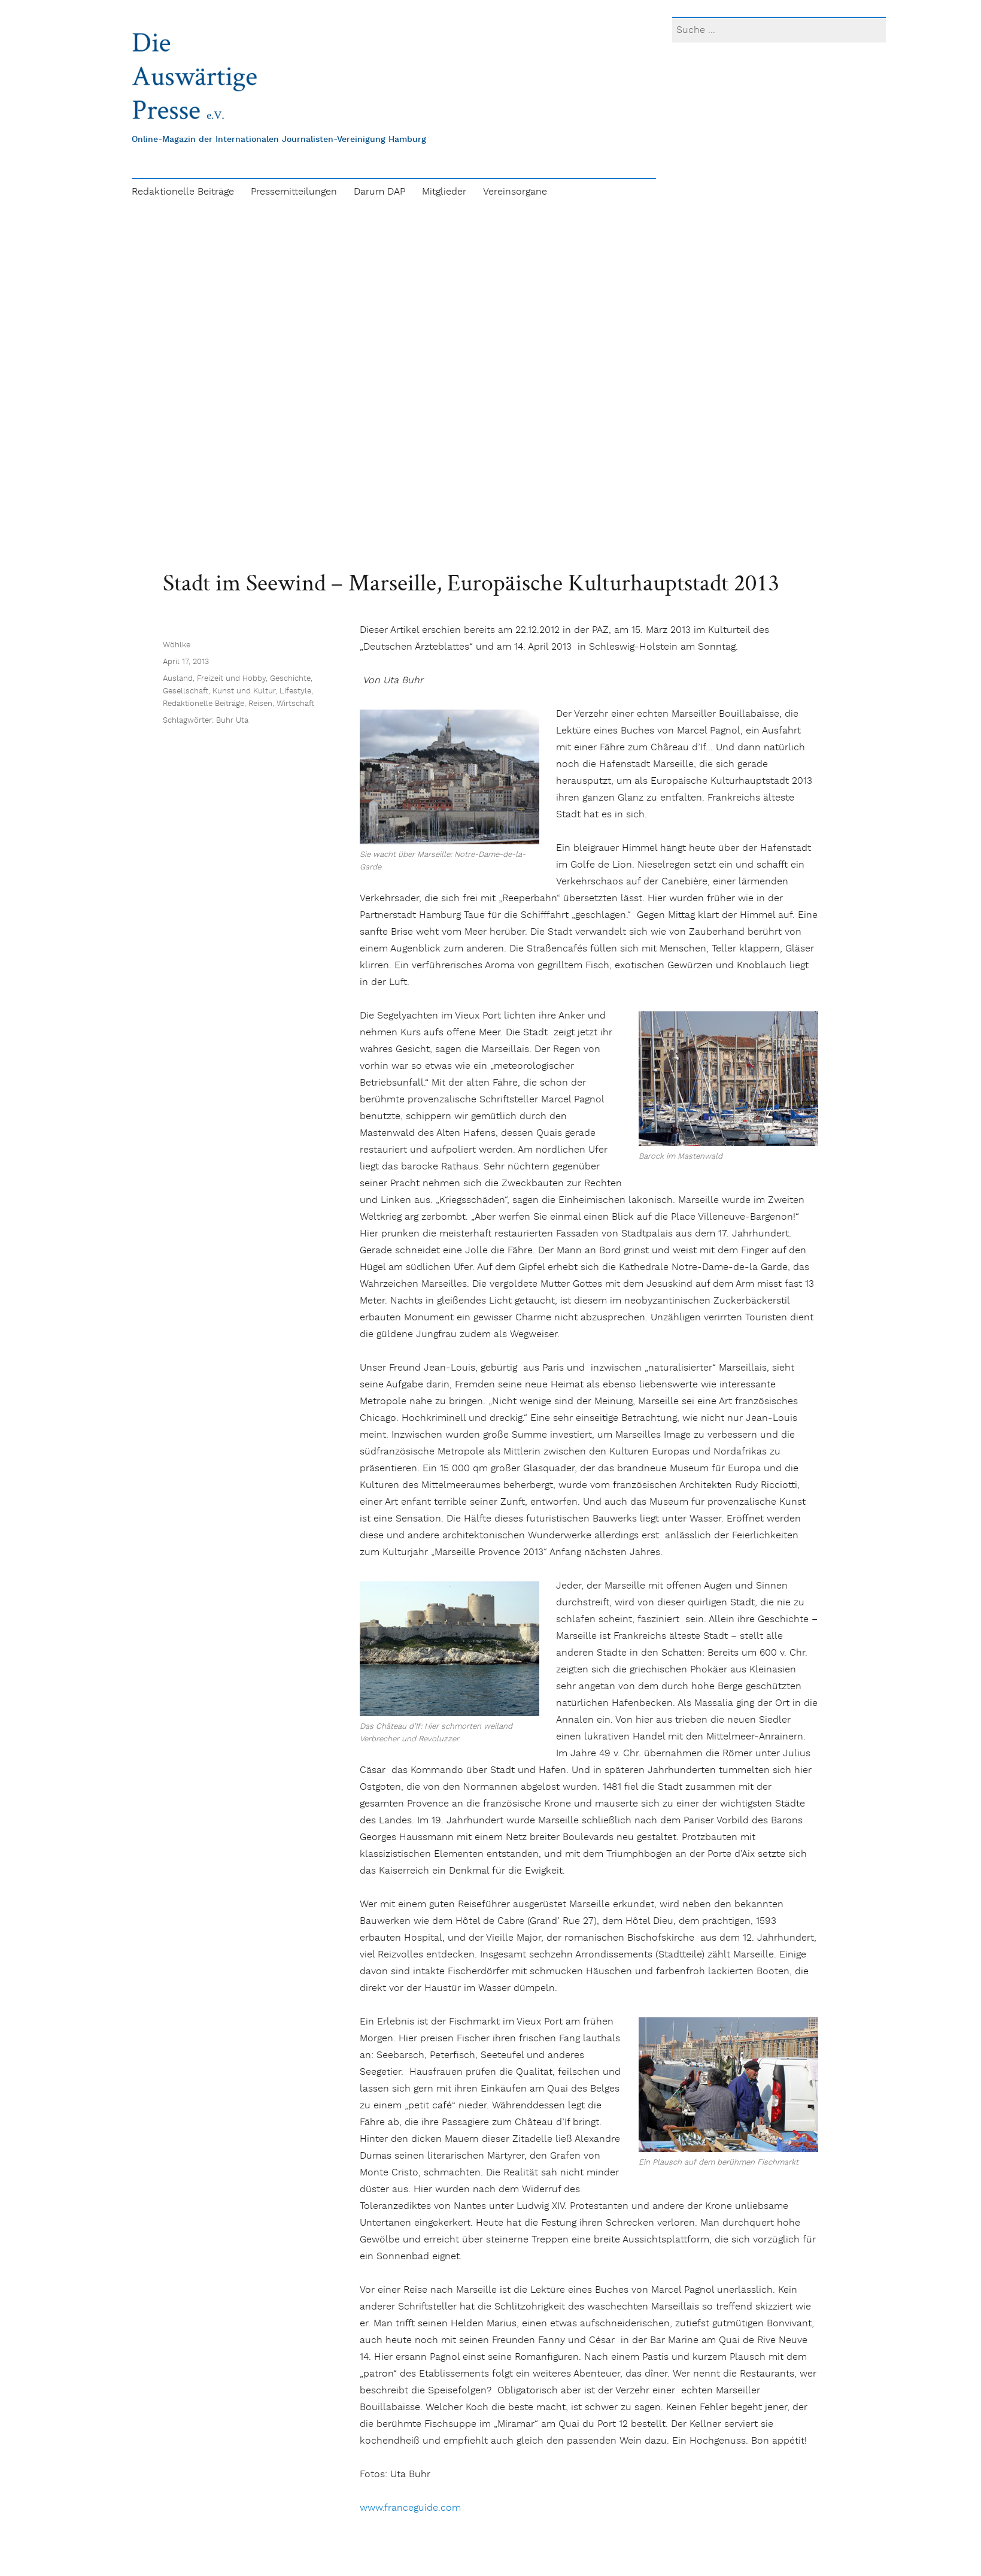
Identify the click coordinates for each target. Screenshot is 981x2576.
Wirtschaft (295, 704)
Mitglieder (444, 192)
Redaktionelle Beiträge (183, 192)
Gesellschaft (185, 691)
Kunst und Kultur (243, 691)
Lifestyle (295, 691)
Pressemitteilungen (294, 192)
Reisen (260, 704)
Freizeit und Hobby (231, 679)
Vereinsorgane (515, 192)
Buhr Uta (232, 721)
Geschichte (290, 679)
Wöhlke (176, 645)
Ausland (178, 679)
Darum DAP (379, 192)
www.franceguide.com (410, 2508)
